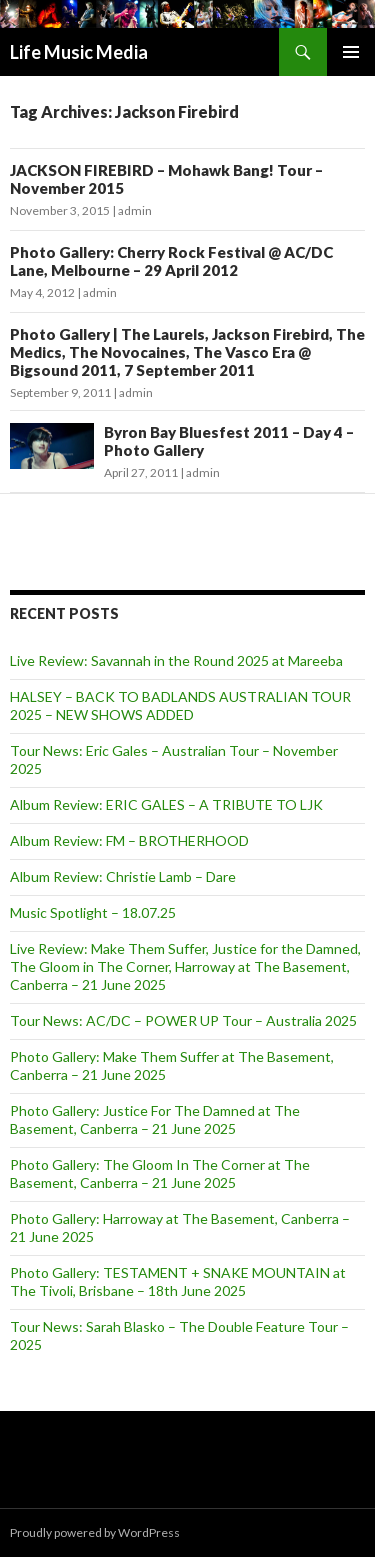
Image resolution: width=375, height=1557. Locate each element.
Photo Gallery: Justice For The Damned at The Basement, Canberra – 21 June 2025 (155, 1119)
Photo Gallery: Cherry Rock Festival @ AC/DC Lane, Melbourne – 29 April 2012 (171, 261)
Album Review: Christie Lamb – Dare (123, 876)
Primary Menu (351, 52)
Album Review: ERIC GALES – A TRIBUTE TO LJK (166, 804)
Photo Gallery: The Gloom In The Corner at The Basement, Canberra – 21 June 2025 (160, 1173)
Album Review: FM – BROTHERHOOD (129, 840)
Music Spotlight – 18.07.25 (93, 912)
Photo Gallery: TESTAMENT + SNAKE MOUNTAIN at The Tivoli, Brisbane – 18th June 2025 (178, 1281)
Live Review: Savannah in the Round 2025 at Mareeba (176, 660)
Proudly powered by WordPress (95, 1532)
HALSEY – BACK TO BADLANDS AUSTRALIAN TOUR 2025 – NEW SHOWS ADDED (180, 705)
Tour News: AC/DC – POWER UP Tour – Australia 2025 (183, 1020)
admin (135, 210)
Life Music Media (79, 52)
